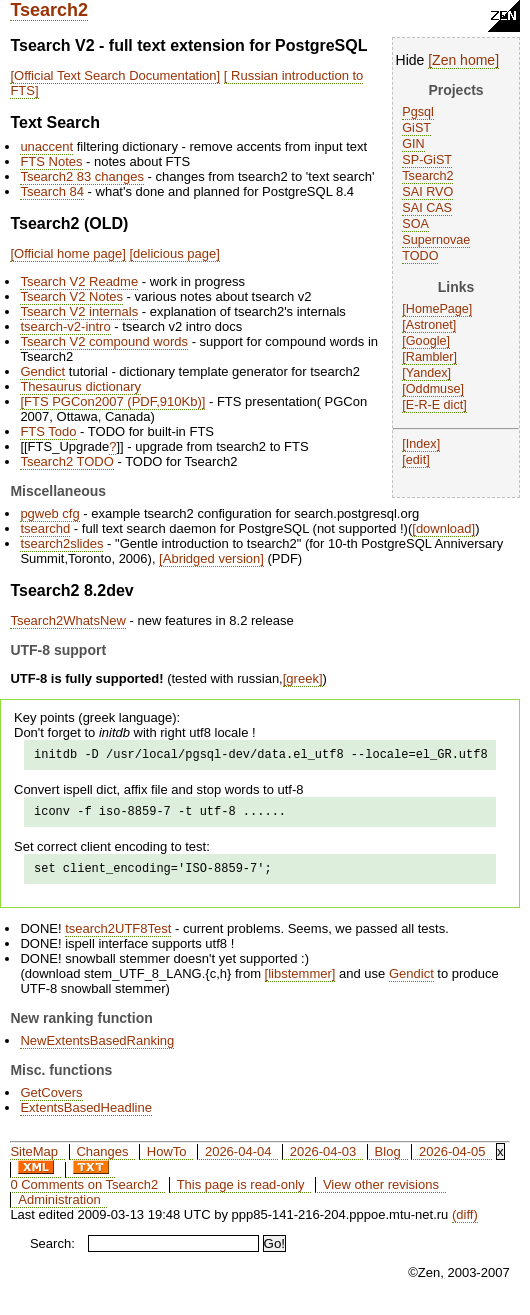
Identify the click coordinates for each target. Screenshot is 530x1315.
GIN (413, 144)
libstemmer (300, 982)
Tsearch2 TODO (66, 461)
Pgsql (418, 112)
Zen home (463, 60)
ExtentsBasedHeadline (86, 1116)
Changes (102, 1160)
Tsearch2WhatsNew (68, 620)
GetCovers (51, 1101)
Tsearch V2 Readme (79, 281)
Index (421, 444)
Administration (59, 1208)
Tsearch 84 (52, 191)
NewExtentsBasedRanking (97, 1049)
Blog (388, 1160)
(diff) (465, 1223)
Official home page (68, 253)
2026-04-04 (238, 1160)
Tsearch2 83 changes (82, 176)
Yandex (427, 373)
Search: (52, 1252)
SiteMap (34, 1160)
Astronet (429, 325)
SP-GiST (427, 160)
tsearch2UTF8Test (118, 937)
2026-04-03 (323, 1160)
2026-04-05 (452, 1160)
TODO (420, 256)
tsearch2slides (61, 543)
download (444, 528)
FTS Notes (51, 161)
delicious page (174, 253)
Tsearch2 (49, 10)
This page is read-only (241, 1193)
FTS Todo (48, 431)
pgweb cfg (49, 513)
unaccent (46, 146)
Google (426, 341)
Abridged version (212, 558)
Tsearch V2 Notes (71, 296)
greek (302, 678)
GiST (416, 128)
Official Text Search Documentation (115, 75)
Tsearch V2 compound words (104, 341)
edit (416, 460)
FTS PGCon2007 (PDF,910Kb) (113, 401)
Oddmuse (433, 389)
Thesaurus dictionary (80, 386)
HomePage (437, 309)
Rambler (430, 357)
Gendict (42, 371)
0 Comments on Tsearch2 (84, 1193)
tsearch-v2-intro (65, 326)
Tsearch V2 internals (79, 311)
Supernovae (436, 240)
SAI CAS (427, 208)
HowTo (167, 1160)
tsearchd (45, 528)
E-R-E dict (434, 405)
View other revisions (381, 1193)
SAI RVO (427, 192)
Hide (410, 60)
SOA (415, 224)
